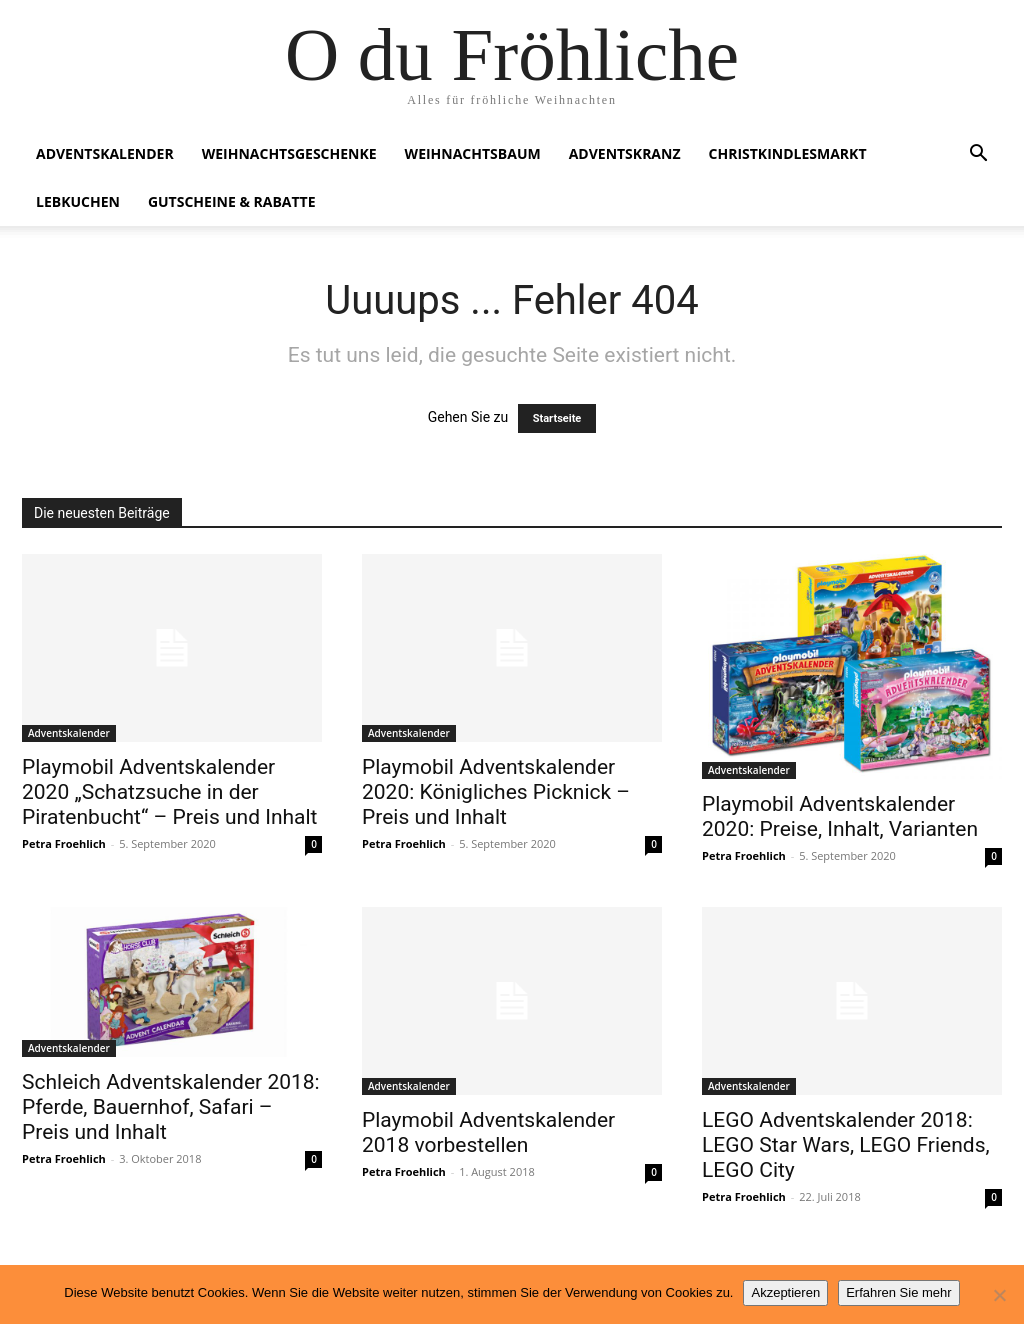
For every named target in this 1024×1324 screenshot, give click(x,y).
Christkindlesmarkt (788, 153)
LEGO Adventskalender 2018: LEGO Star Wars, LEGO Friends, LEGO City (846, 1145)
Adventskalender (105, 153)
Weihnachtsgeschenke (289, 153)
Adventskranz (625, 153)
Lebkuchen (78, 201)
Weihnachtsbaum (473, 153)
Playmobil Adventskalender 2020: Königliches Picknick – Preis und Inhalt (496, 792)
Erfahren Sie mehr (899, 1292)
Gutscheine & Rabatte (232, 201)
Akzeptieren (785, 1292)
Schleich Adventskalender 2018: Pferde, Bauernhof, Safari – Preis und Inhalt (171, 1107)
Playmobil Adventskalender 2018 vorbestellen (488, 1132)
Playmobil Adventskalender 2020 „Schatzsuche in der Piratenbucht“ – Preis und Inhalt (169, 792)
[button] (978, 155)
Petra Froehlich (64, 843)
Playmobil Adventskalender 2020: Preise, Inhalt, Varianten (840, 816)
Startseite (557, 418)
